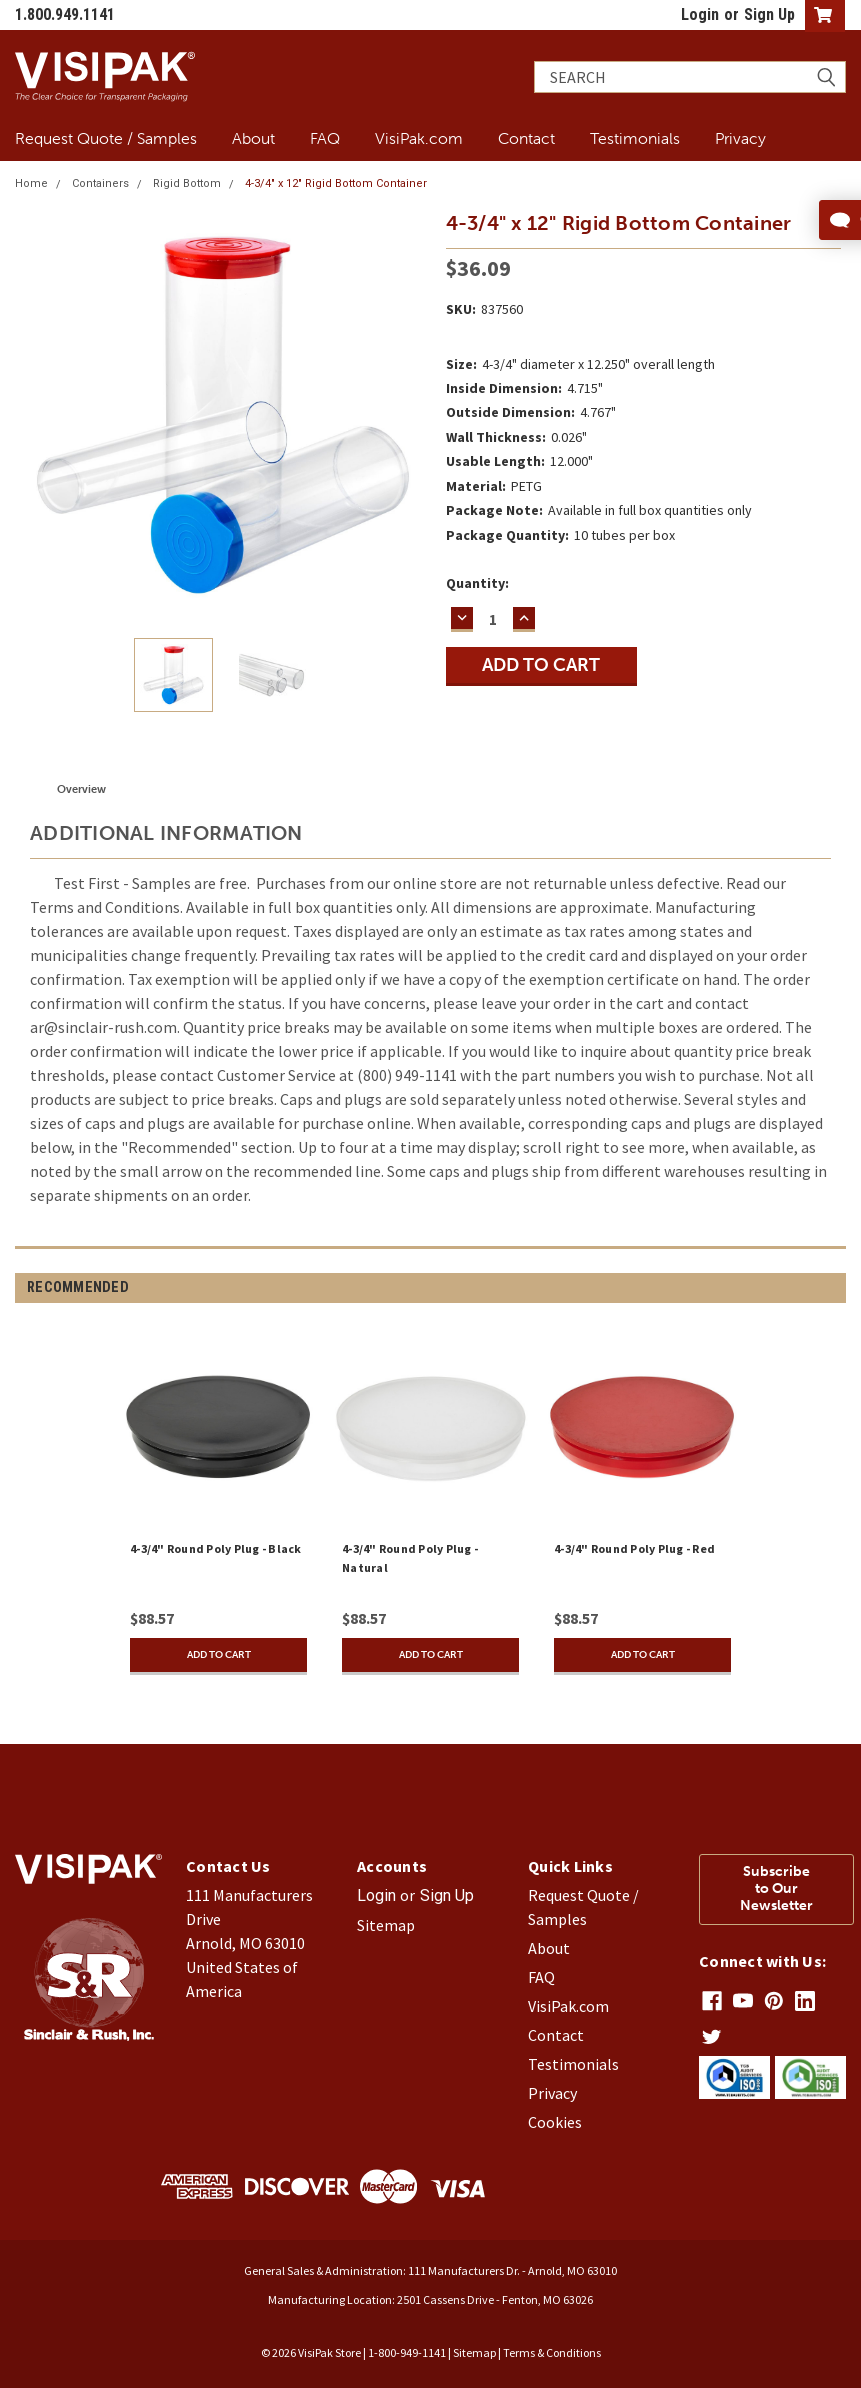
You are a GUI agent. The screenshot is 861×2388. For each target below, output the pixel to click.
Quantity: (477, 583)
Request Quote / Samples (106, 138)
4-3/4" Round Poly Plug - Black (216, 1548)
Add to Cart (219, 1655)
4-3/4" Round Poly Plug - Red (634, 1548)
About (253, 138)
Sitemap (386, 1925)
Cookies (555, 2122)
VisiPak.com (419, 138)
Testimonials (635, 138)
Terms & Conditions (552, 2352)
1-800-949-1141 (407, 2352)
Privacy (740, 138)
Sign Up (769, 14)
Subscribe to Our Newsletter (776, 1888)
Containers (100, 183)
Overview (81, 789)
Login (700, 14)
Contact (526, 138)
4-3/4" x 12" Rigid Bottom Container (336, 183)
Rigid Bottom (187, 183)
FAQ (325, 138)
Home (31, 183)
